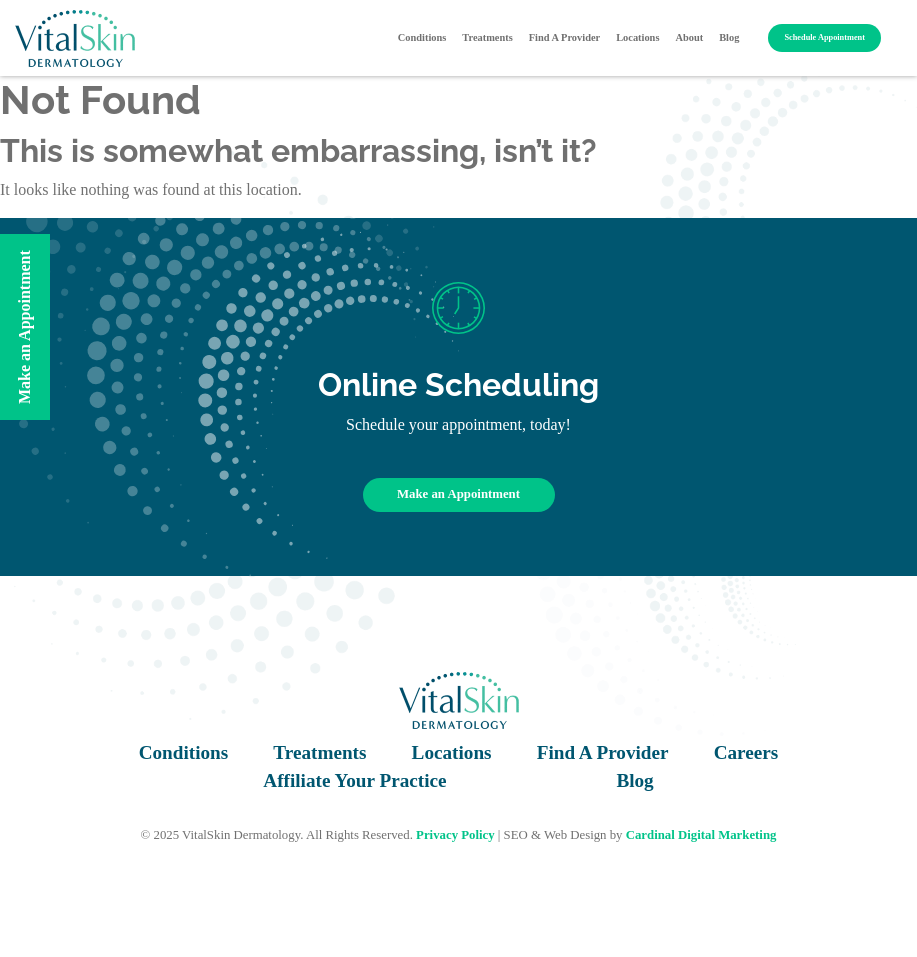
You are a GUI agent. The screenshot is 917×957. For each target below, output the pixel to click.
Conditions (422, 37)
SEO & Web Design (555, 835)
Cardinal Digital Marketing (701, 835)
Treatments (487, 37)
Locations (637, 37)
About (689, 37)
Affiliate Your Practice (354, 780)
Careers (746, 752)
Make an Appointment (458, 494)
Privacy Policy (455, 835)
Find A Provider (564, 37)
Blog (729, 37)
